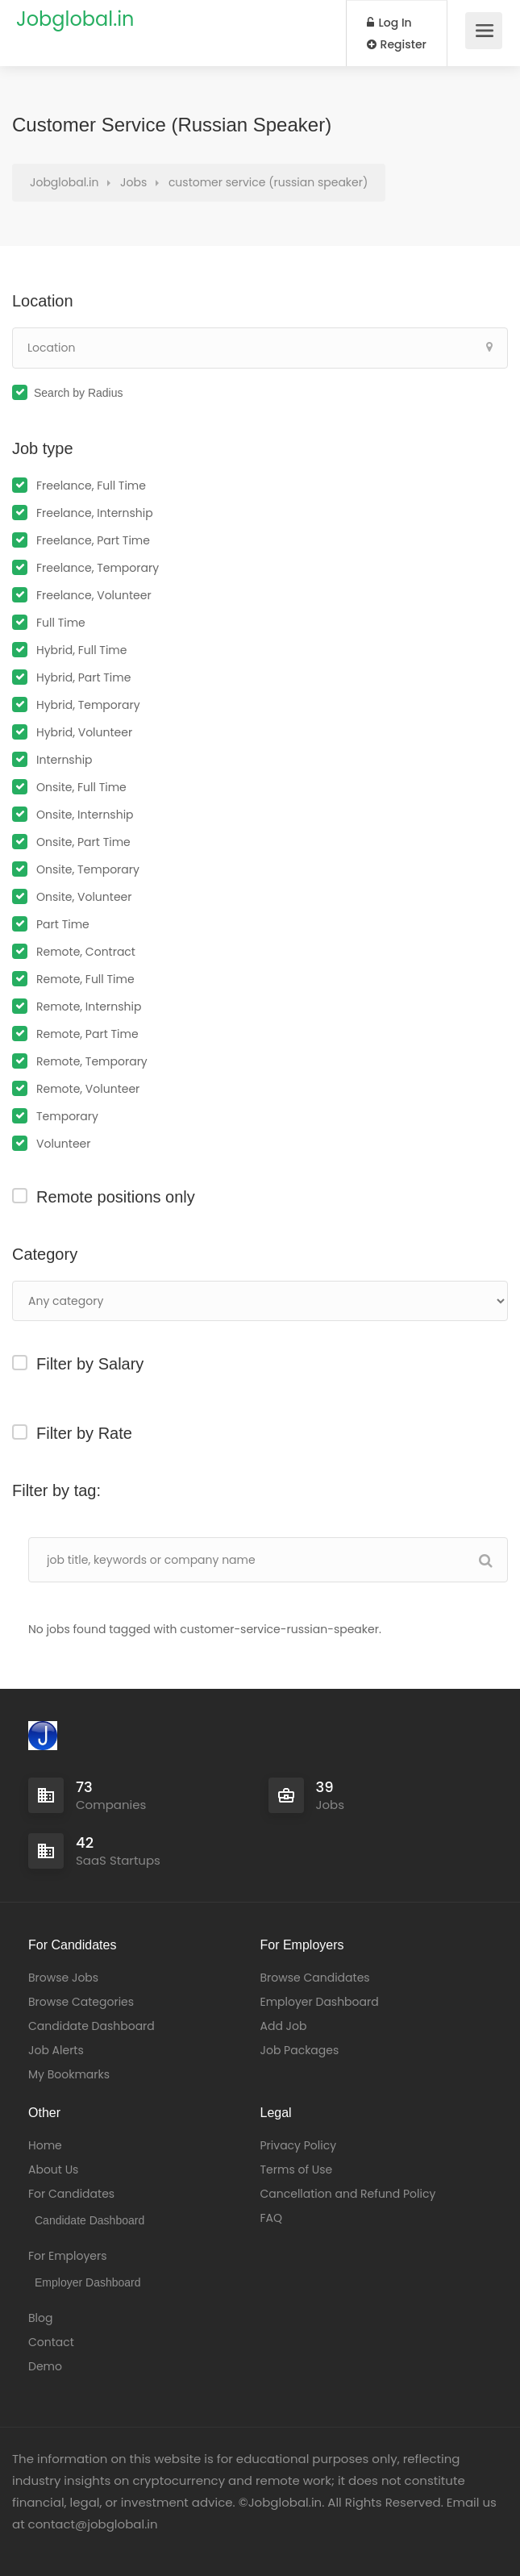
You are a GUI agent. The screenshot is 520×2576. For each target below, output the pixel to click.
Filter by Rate (84, 1433)
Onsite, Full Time (81, 787)
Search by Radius (78, 392)
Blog (40, 2318)
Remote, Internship (88, 1006)
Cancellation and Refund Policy (348, 2194)
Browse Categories (81, 2002)
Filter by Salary (90, 1364)
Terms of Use (296, 2169)
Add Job (283, 2026)
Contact (51, 2342)
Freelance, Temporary (97, 568)
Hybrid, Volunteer (84, 732)
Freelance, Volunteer (94, 595)
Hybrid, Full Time (81, 650)
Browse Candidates (315, 1978)
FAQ (271, 2218)
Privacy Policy (298, 2145)
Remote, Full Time (85, 979)
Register (396, 44)
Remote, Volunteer (87, 1089)
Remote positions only (115, 1197)
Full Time (60, 622)
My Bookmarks (69, 2074)
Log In (389, 23)
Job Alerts (56, 2050)
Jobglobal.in (75, 19)
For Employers (67, 2256)
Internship (64, 759)
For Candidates (71, 2194)
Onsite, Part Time (83, 842)
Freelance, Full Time (91, 485)
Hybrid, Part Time (83, 677)
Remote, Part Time (87, 1034)
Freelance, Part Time (93, 540)
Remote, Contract (85, 951)
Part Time (62, 924)
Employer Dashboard (319, 2002)
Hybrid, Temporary (88, 705)
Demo (45, 2366)
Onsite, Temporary (87, 869)
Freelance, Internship (94, 513)
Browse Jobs (63, 1978)
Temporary (67, 1116)
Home (45, 2145)
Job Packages (299, 2050)
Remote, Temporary (92, 1061)
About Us (53, 2169)
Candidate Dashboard (91, 2026)
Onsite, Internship (85, 814)
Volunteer (63, 1143)
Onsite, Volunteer (83, 897)
